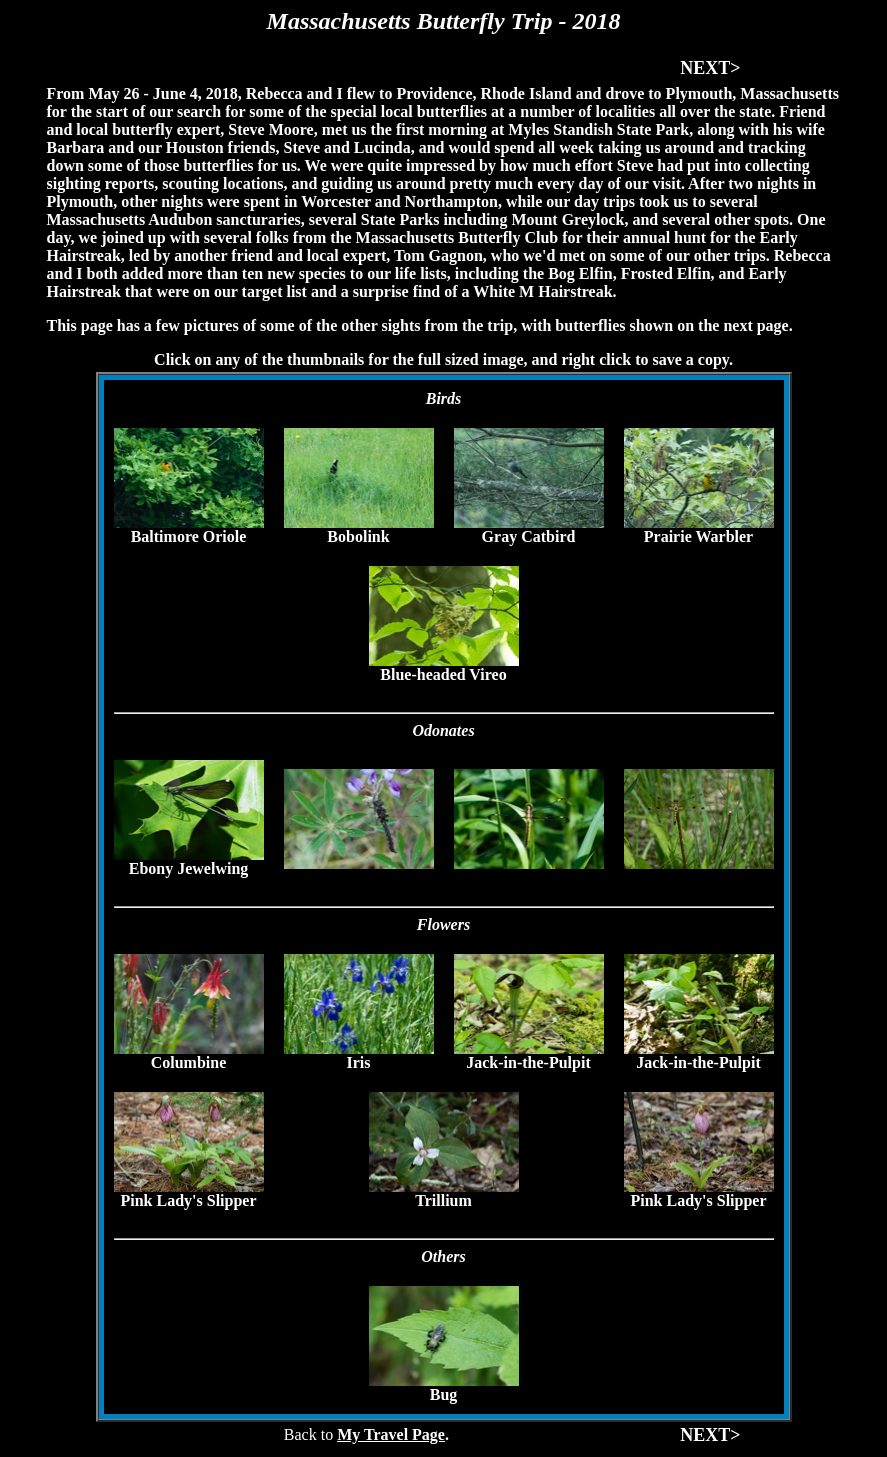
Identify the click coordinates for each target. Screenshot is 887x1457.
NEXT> (710, 68)
